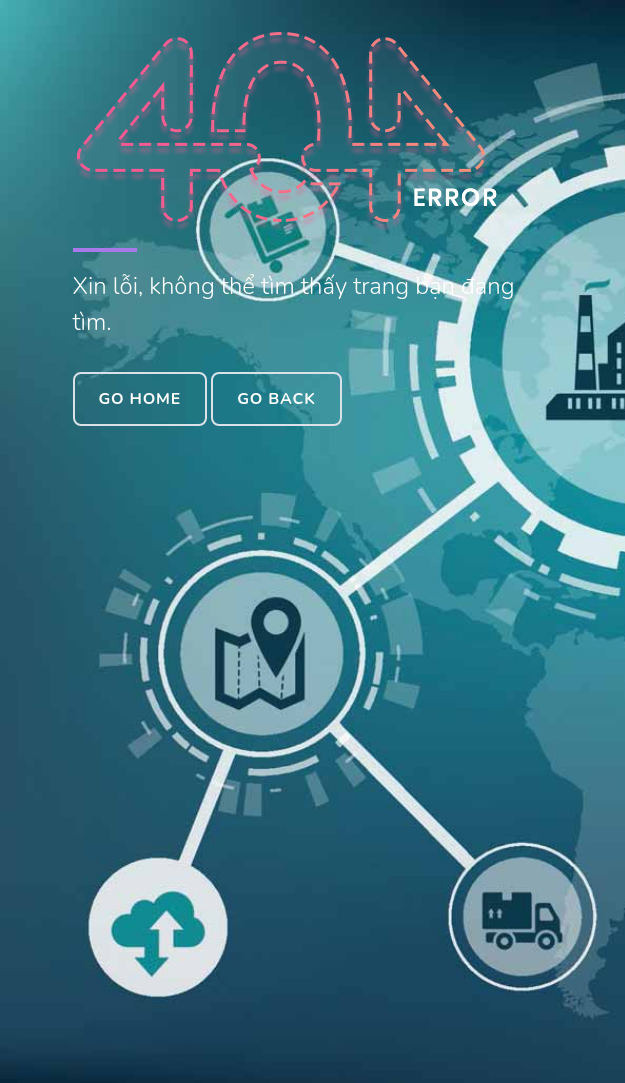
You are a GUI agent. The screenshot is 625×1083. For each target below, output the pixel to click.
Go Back (276, 399)
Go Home (140, 399)
